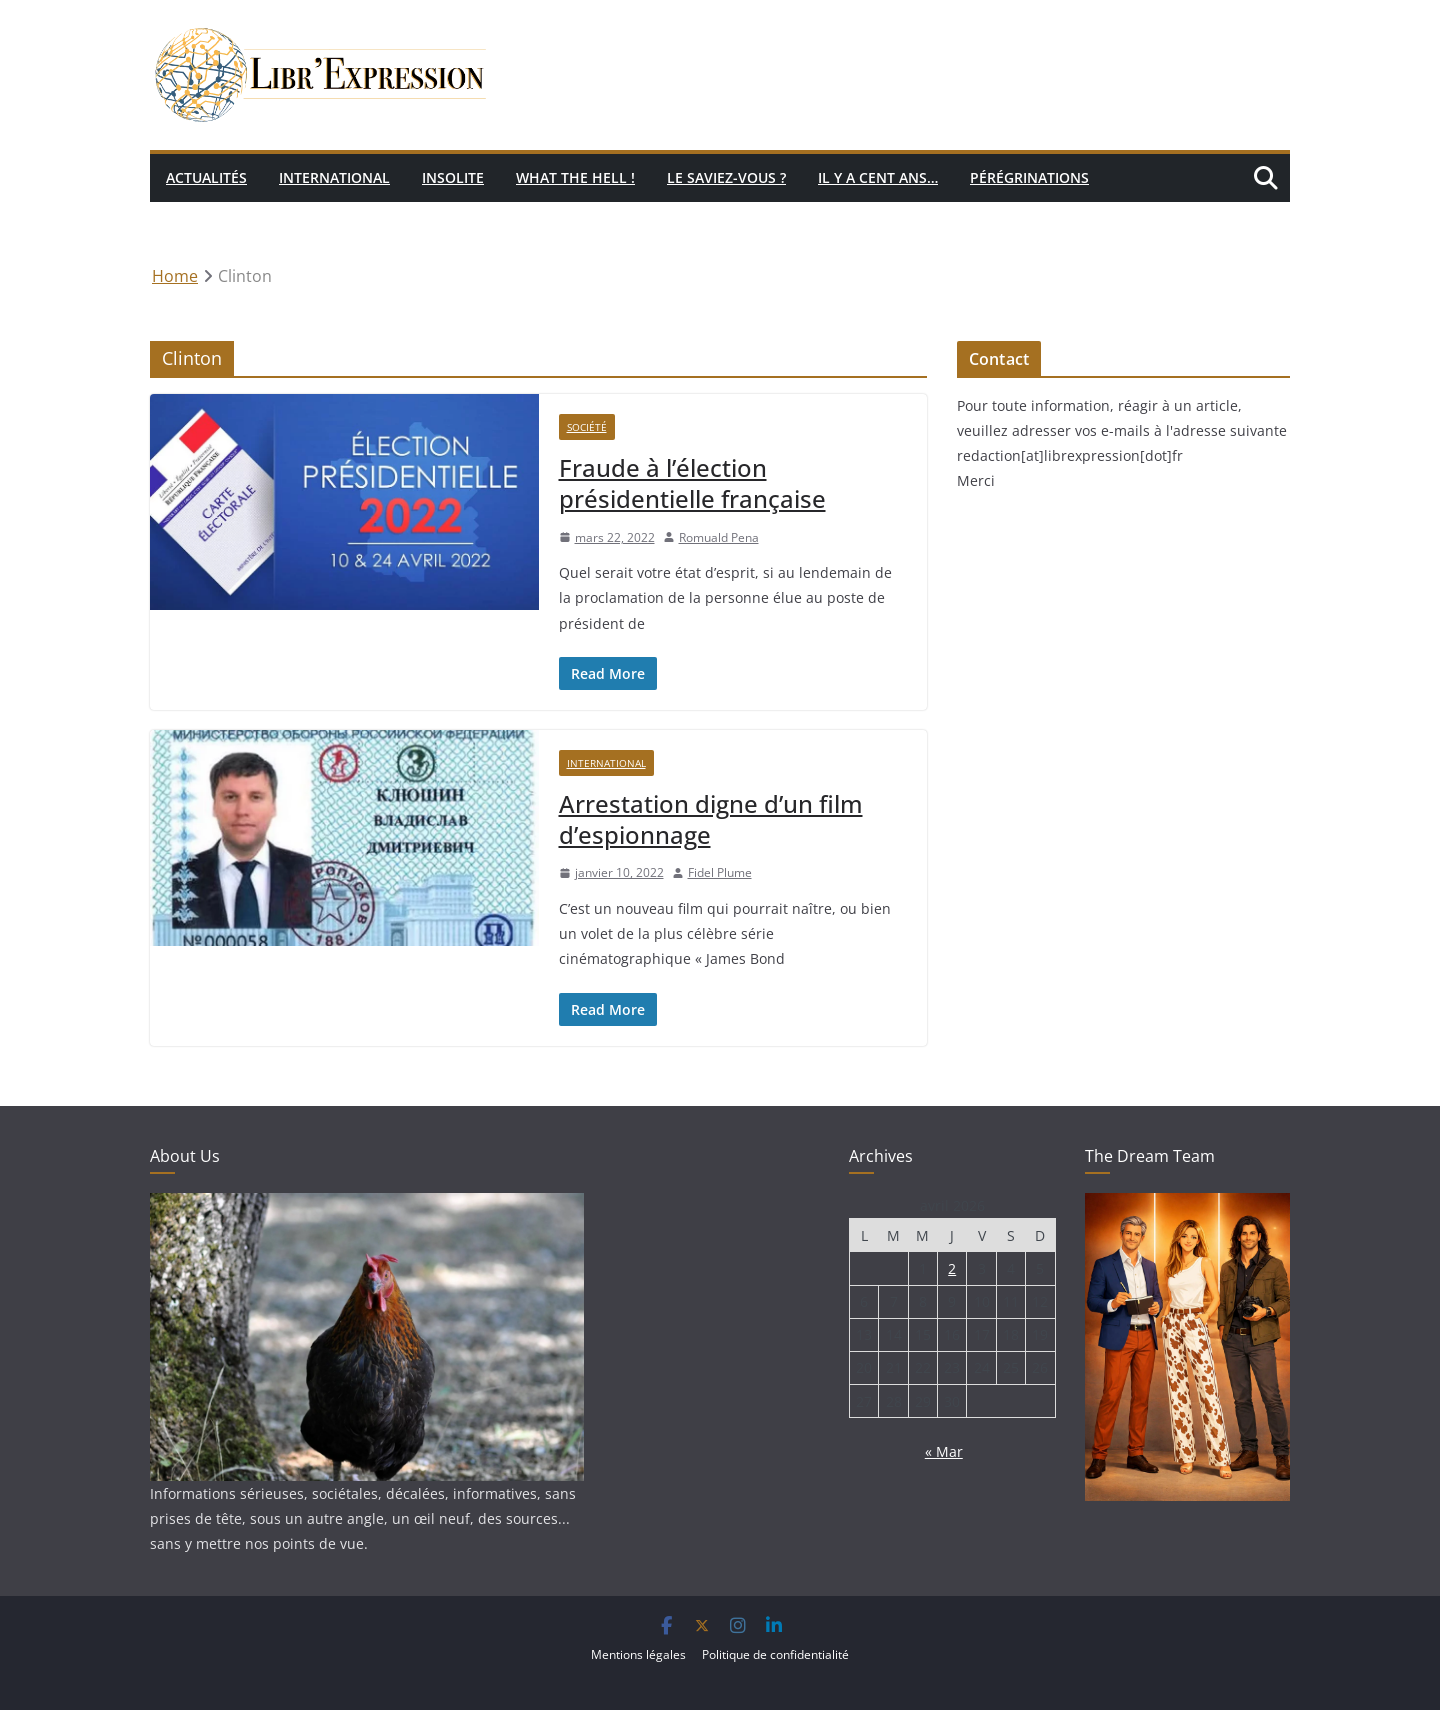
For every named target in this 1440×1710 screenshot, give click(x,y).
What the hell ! (575, 177)
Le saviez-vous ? (726, 177)
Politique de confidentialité (775, 1654)
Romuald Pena (719, 537)
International (334, 177)
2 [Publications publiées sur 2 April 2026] (952, 1268)
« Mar (944, 1451)
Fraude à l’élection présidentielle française (692, 483)
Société (587, 427)
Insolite (453, 177)
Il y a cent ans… (878, 177)
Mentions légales (638, 1654)
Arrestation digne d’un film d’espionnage (711, 819)
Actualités (206, 177)
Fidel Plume (720, 872)
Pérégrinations (1029, 177)
